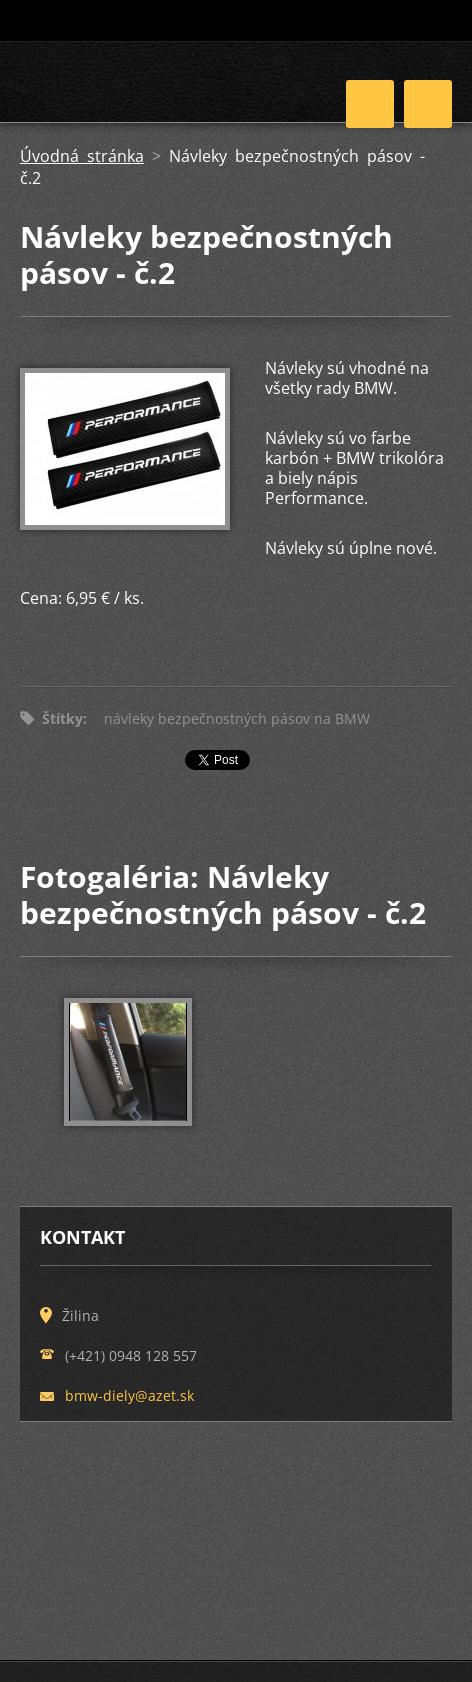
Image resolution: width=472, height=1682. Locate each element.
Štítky (62, 718)
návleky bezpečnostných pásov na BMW (237, 718)
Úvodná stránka (82, 156)
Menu (428, 104)
